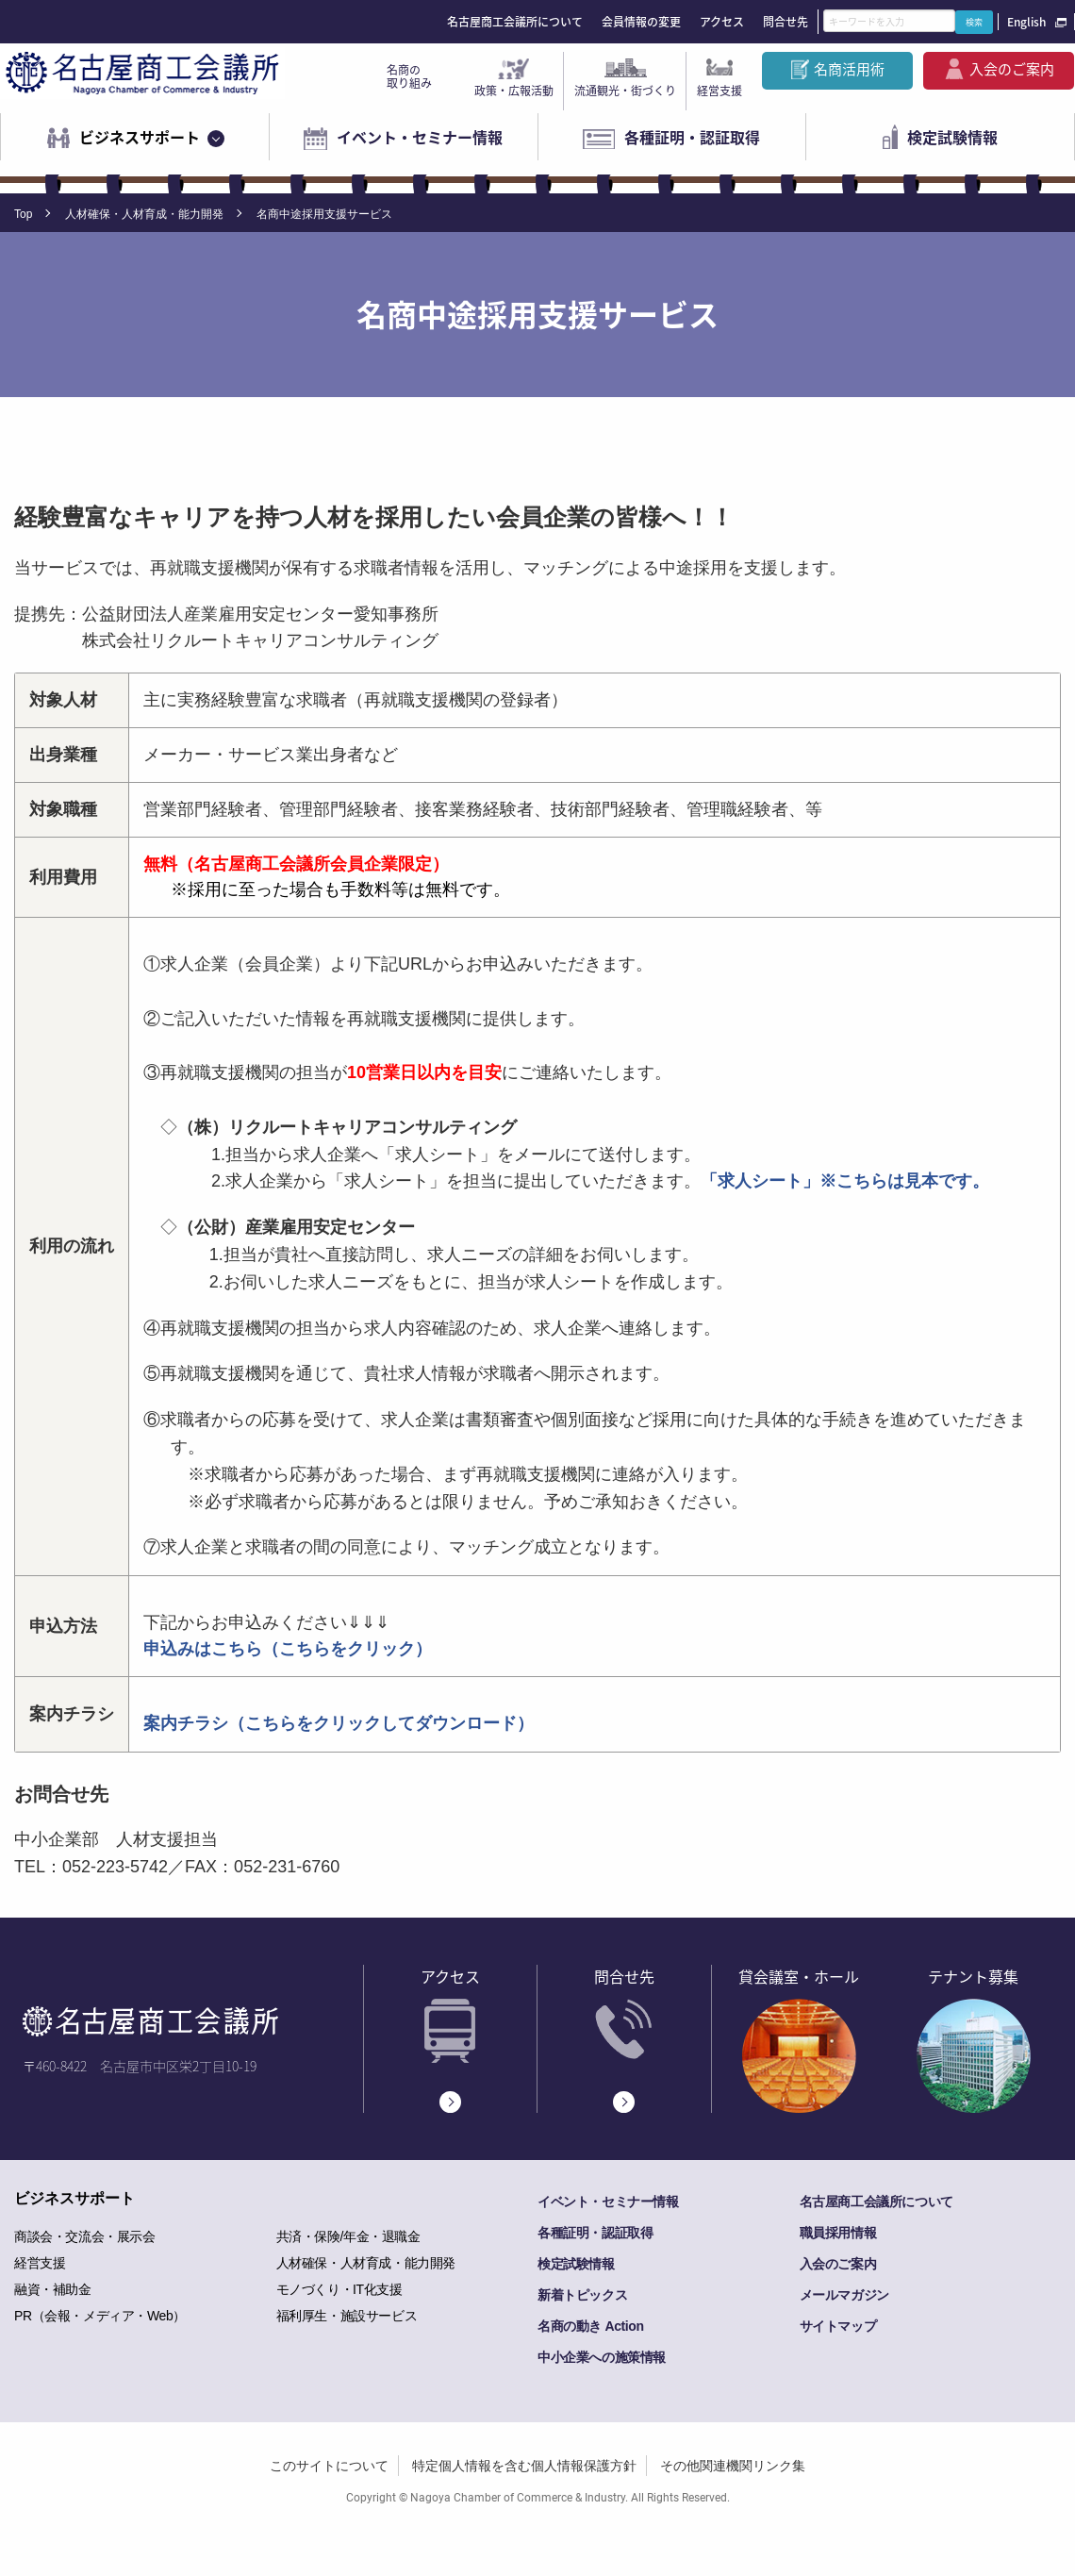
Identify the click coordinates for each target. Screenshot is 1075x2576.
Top (23, 214)
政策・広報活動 (514, 90)
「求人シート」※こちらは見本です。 (845, 1181)
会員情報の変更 (641, 21)
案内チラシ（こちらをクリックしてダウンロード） (338, 1723)
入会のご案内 (1011, 68)
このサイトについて (329, 2465)
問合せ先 (785, 21)
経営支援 (719, 90)
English (1026, 21)
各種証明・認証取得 (692, 136)
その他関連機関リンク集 (732, 2465)
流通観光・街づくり (625, 90)
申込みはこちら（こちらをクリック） (287, 1648)
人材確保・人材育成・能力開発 (144, 214)
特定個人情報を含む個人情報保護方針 (524, 2465)
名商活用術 (849, 68)
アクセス (722, 21)
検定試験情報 (952, 136)
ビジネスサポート (139, 136)
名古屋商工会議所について (515, 21)
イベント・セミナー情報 (420, 136)
